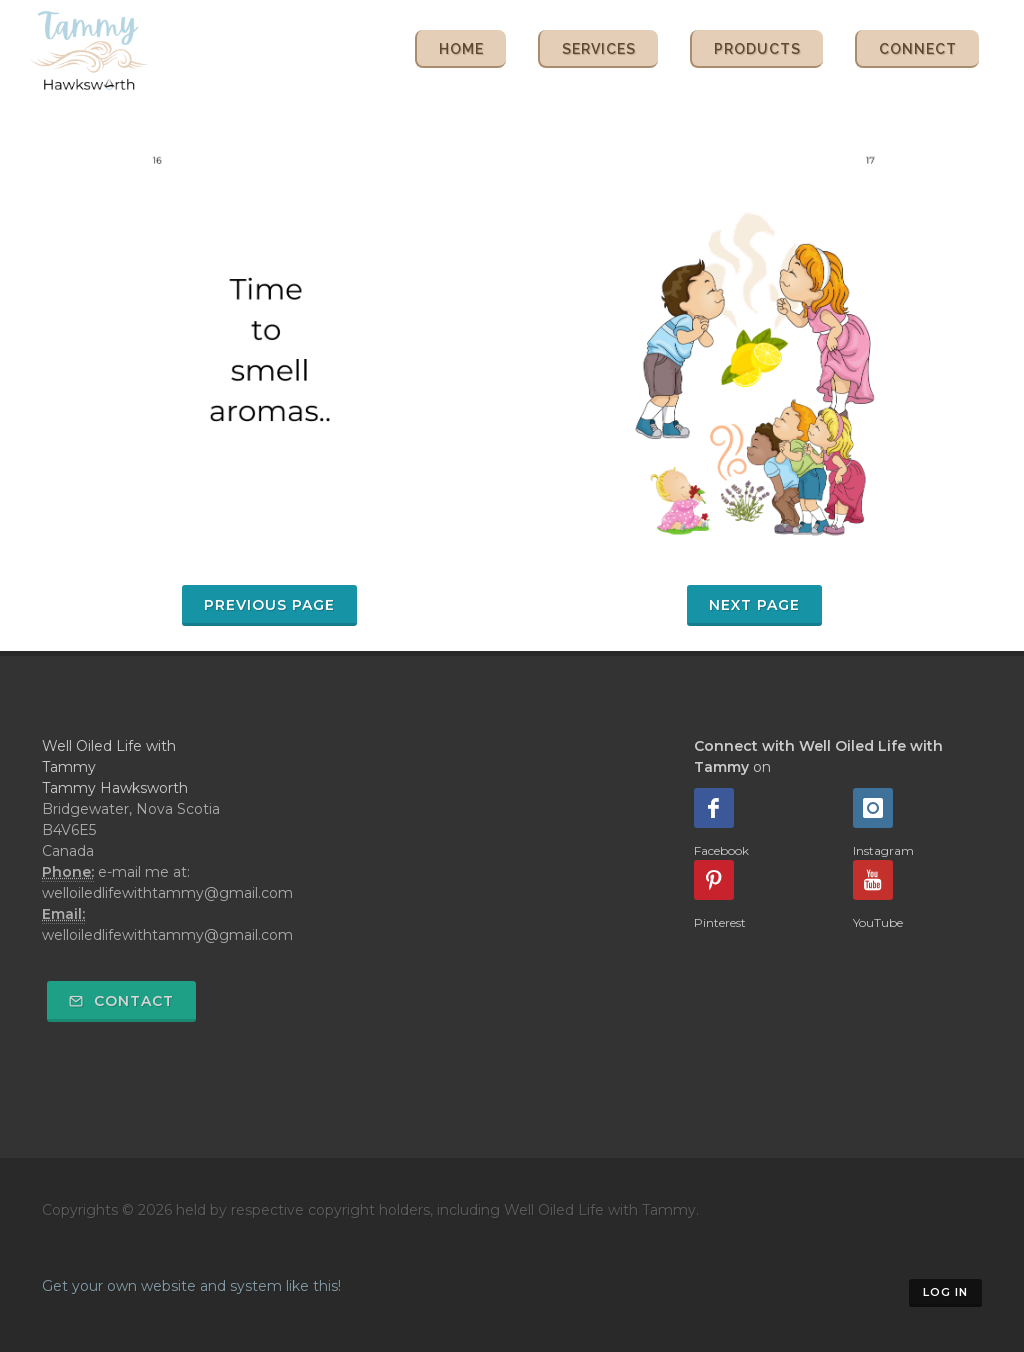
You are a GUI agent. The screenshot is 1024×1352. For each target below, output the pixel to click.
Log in (945, 1292)
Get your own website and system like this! (191, 1286)
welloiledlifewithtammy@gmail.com (167, 935)
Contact (121, 1001)
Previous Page (269, 605)
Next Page (754, 605)
